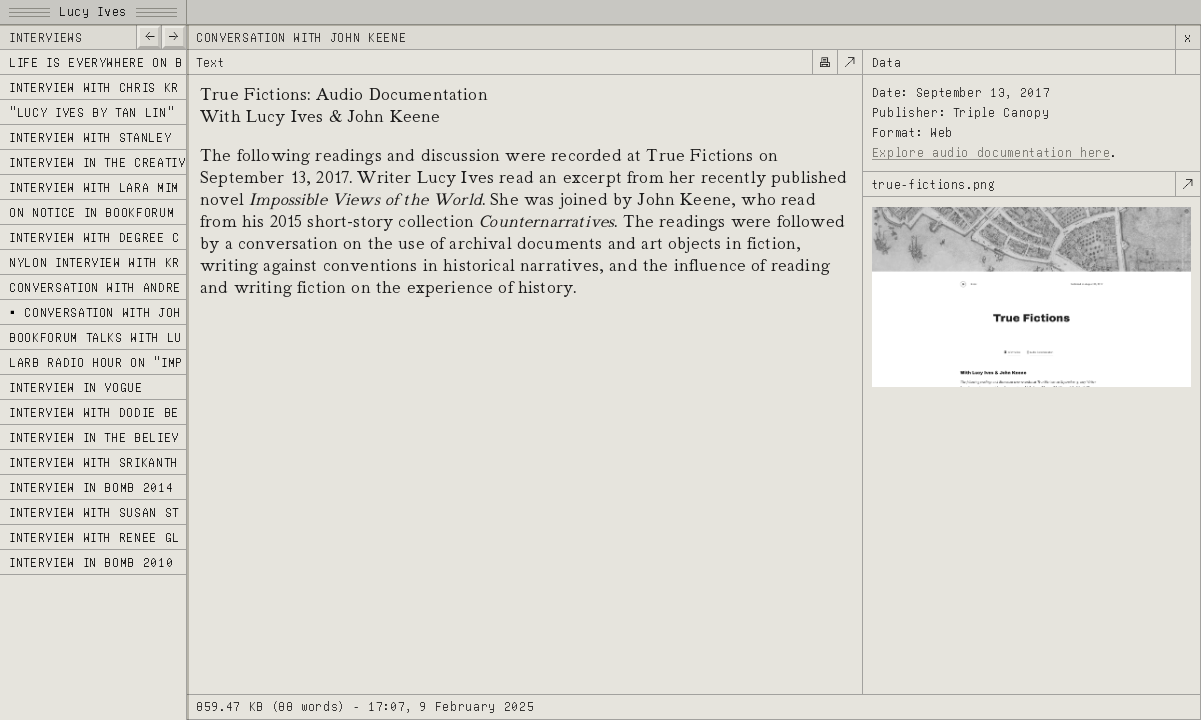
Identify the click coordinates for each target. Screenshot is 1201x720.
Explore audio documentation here (991, 152)
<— (148, 35)
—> (173, 35)
